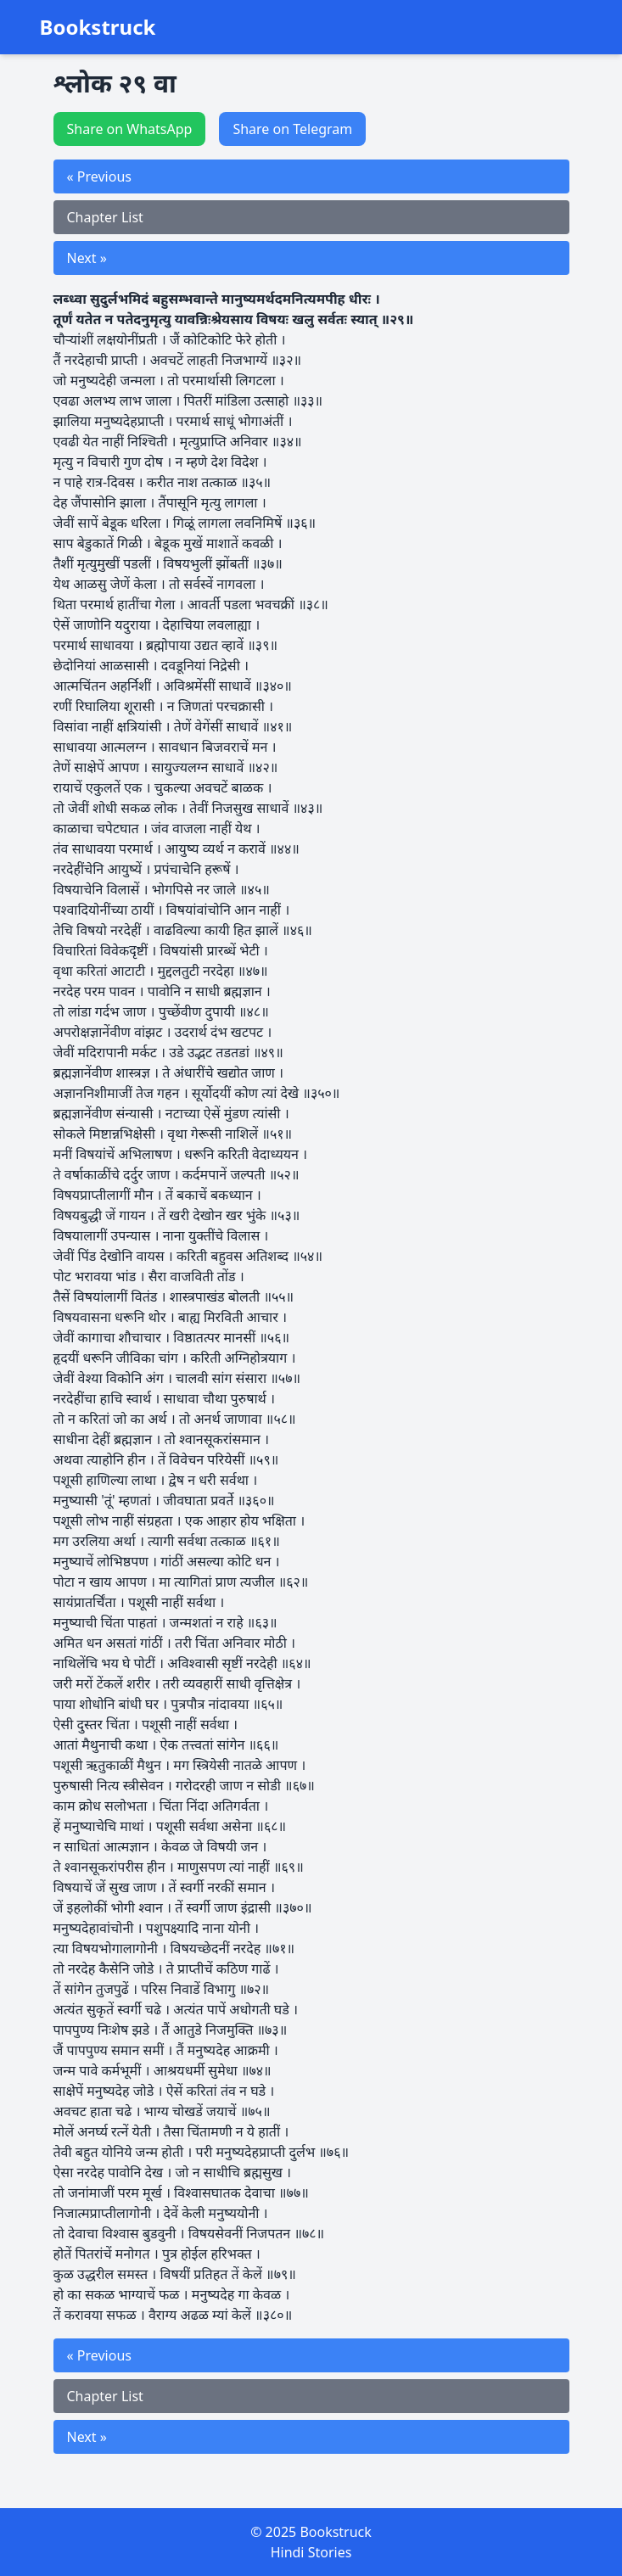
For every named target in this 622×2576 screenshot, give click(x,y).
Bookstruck (98, 27)
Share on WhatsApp (130, 129)
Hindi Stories (311, 2552)
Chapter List (105, 217)
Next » (87, 258)
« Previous (99, 176)
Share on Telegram (292, 129)
